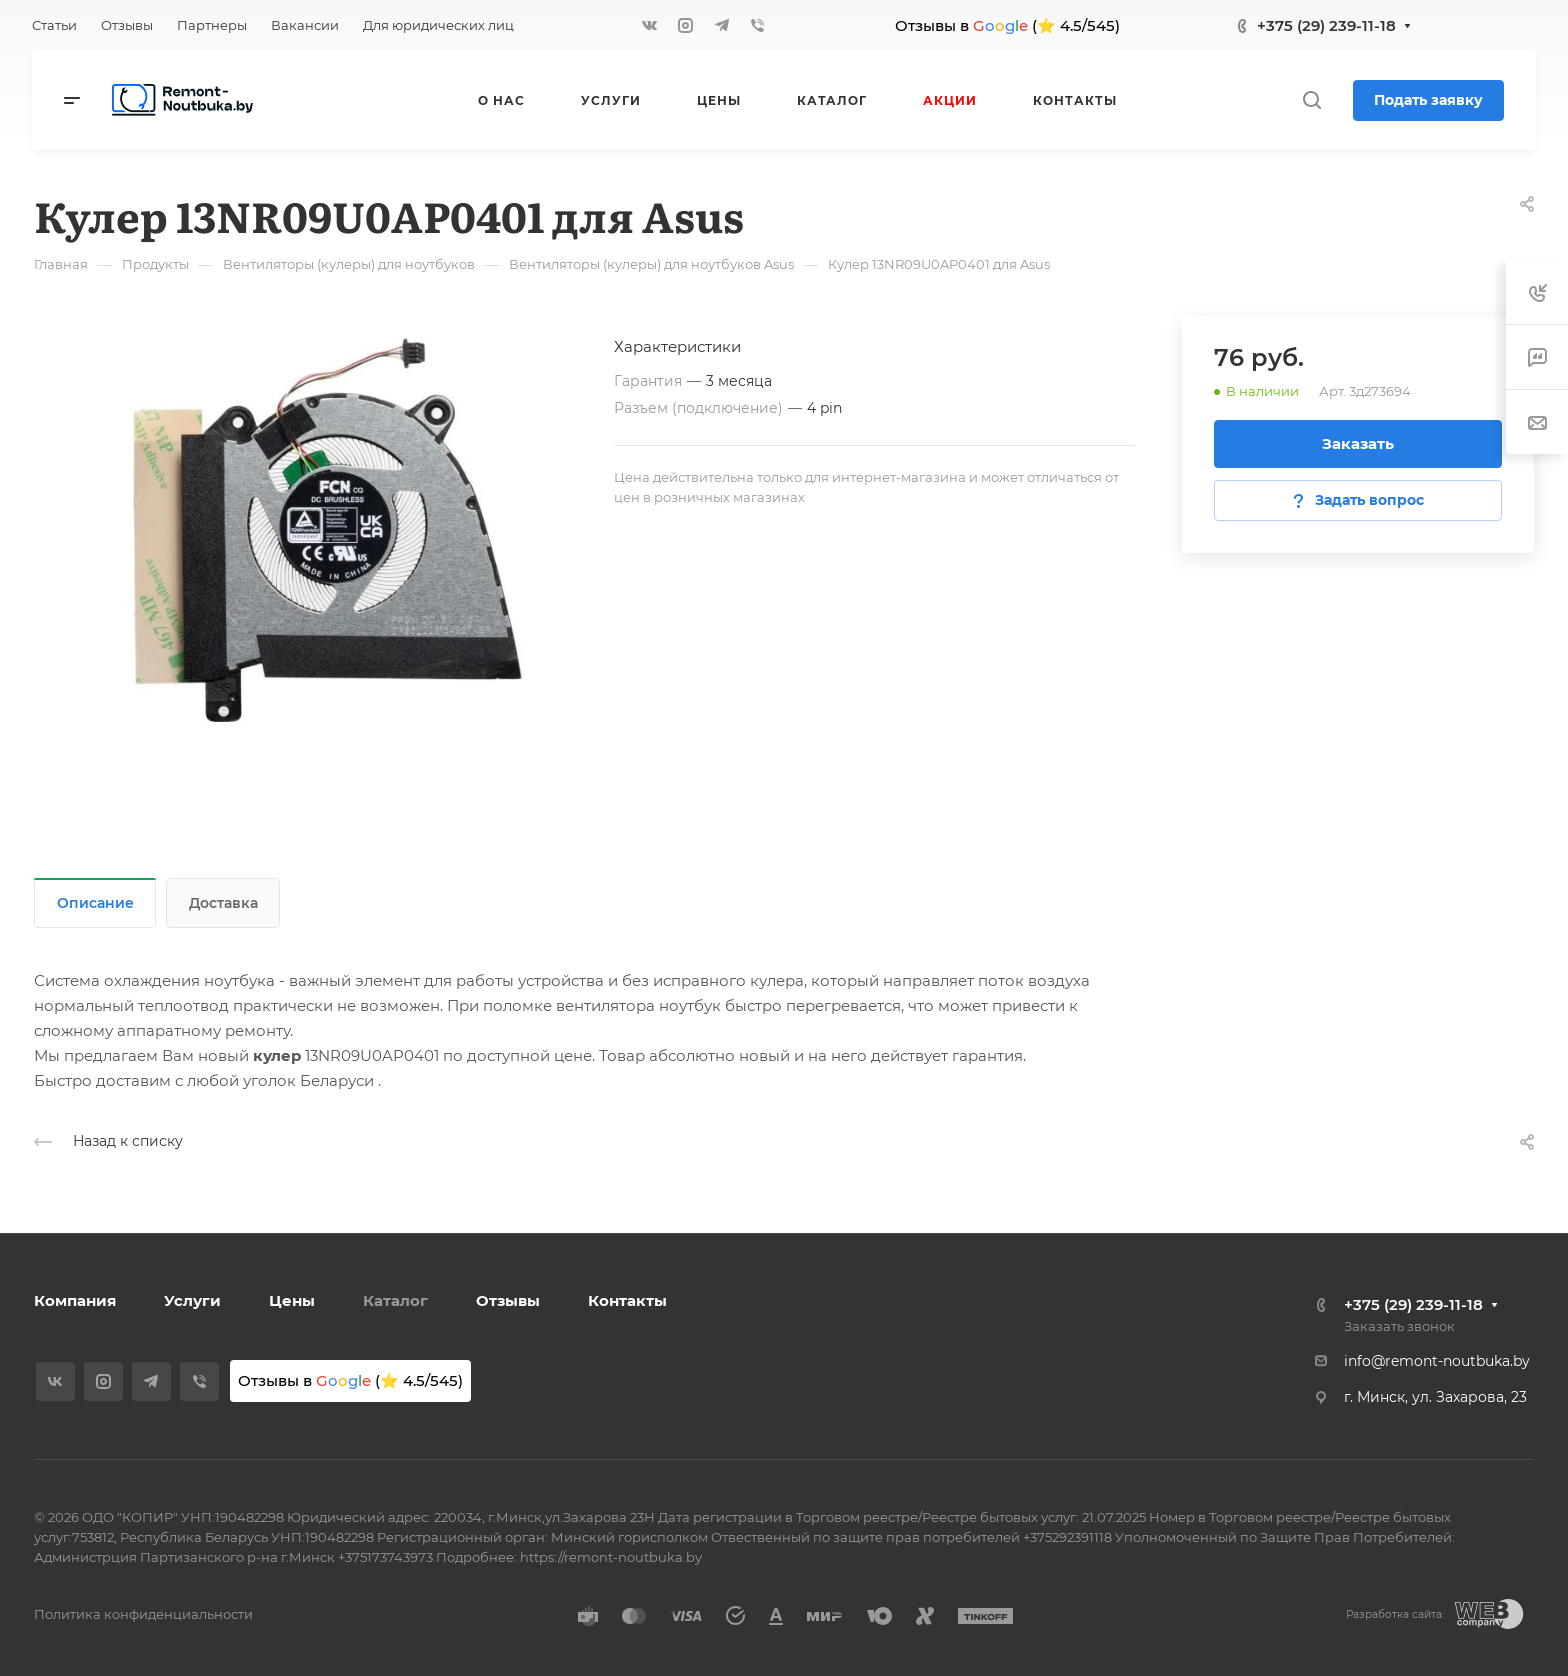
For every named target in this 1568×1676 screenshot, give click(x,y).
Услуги (192, 1300)
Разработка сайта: (1395, 1614)
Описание (95, 903)
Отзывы (508, 1300)
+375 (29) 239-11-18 (1326, 25)
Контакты (627, 1300)
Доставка (223, 903)
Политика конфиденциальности (143, 1614)
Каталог (395, 1300)
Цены (292, 1300)
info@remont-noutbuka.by (1437, 1361)
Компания (75, 1300)
